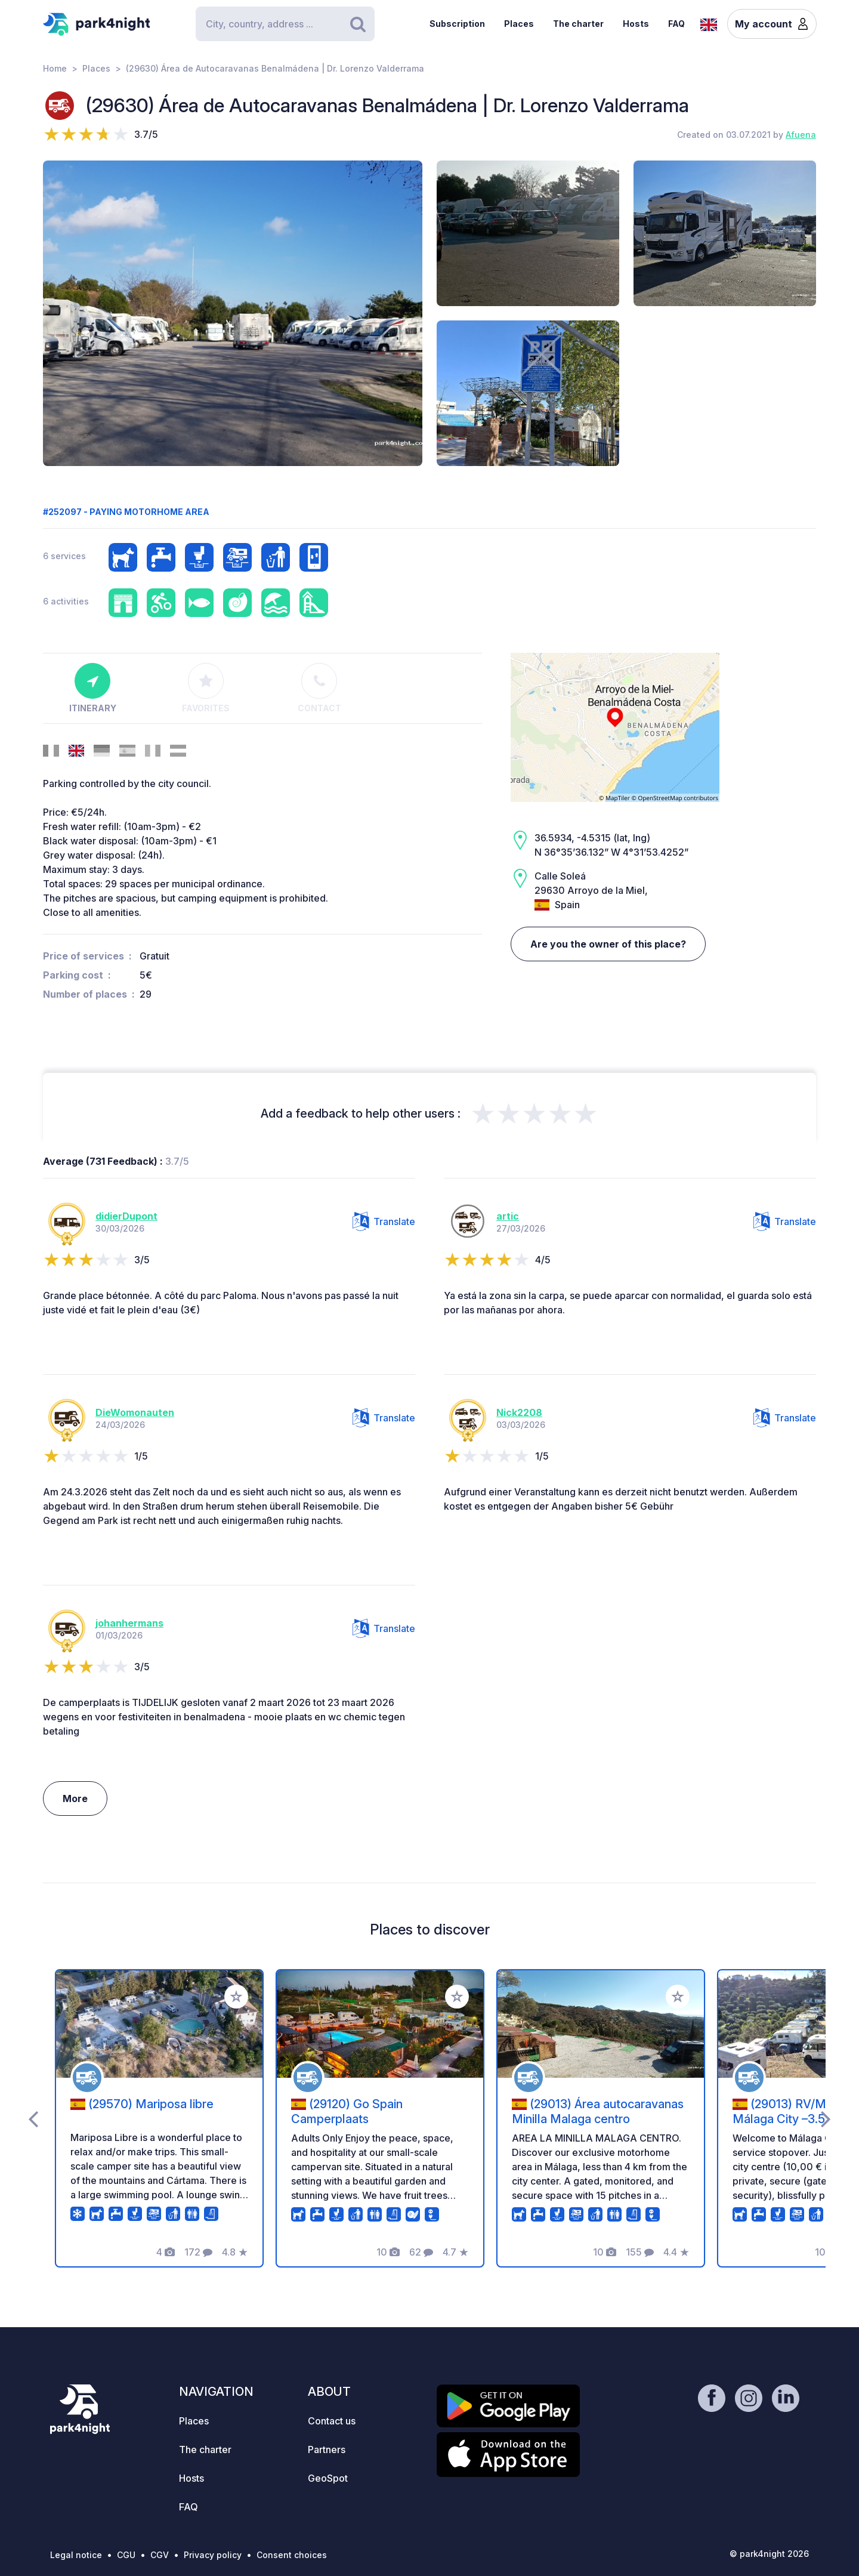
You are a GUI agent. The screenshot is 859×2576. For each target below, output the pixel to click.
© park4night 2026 (769, 2554)
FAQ (676, 23)
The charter (578, 23)
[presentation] (33, 2118)
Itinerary (92, 688)
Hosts (636, 23)
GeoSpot (328, 2478)
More (75, 1798)
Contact (319, 688)
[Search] (285, 24)
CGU (126, 2555)
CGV (159, 2555)
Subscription (457, 23)
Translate (384, 1221)
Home (55, 68)
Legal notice (76, 2555)
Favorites (206, 688)
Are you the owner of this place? (608, 944)
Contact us (332, 2421)
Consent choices (292, 2555)
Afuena (801, 134)
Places (519, 23)
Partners (326, 2449)
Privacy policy (213, 2555)
